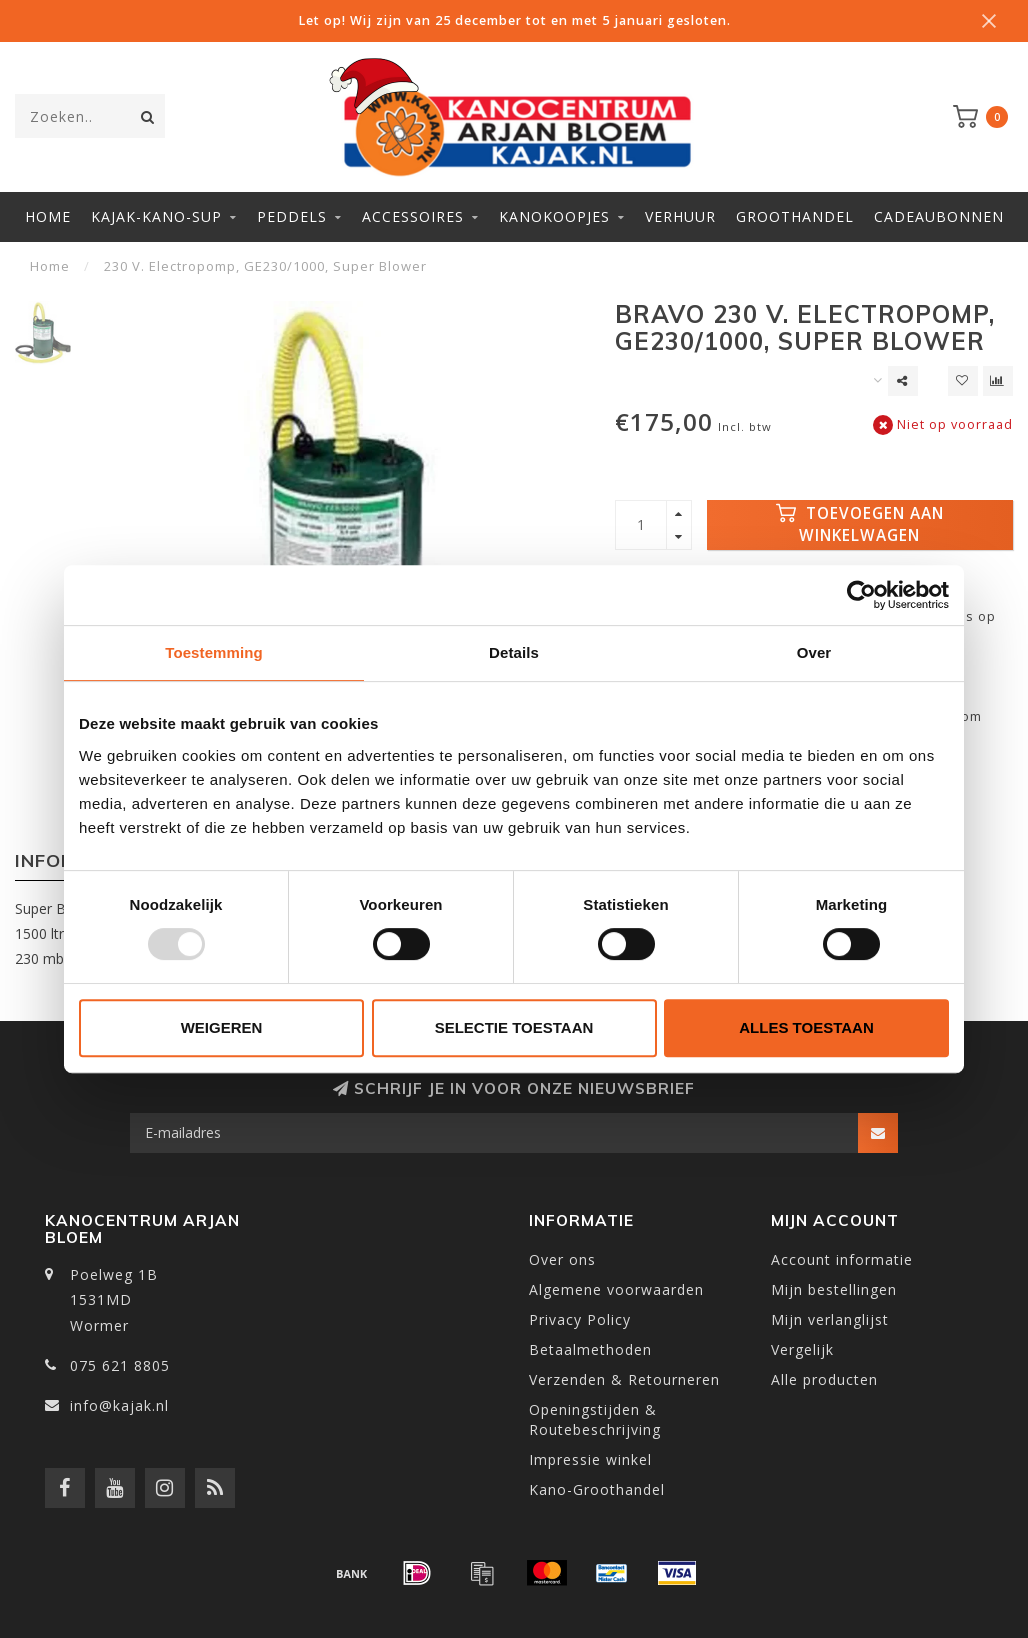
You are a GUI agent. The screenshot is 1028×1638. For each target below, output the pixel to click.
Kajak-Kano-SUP (156, 216)
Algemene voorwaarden (616, 1289)
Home (48, 216)
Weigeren (222, 1027)
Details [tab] (514, 652)
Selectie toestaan (514, 1027)
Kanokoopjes (554, 216)
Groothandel (795, 216)
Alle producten (824, 1379)
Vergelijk (802, 1349)
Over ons (562, 1259)
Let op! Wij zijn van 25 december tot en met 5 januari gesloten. (514, 20)
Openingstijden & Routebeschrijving (595, 1419)
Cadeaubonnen (939, 216)
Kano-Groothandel (597, 1489)
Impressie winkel (590, 1459)
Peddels (292, 216)
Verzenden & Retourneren (624, 1379)
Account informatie (842, 1259)
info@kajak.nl (119, 1405)
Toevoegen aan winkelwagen (860, 524)
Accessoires (413, 216)
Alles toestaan (806, 1027)
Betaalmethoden (590, 1349)
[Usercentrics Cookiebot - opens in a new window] (861, 595)
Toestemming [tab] (214, 652)
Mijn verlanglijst (830, 1319)
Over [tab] (814, 652)
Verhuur (680, 216)
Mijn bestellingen (834, 1289)
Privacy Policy (580, 1319)
